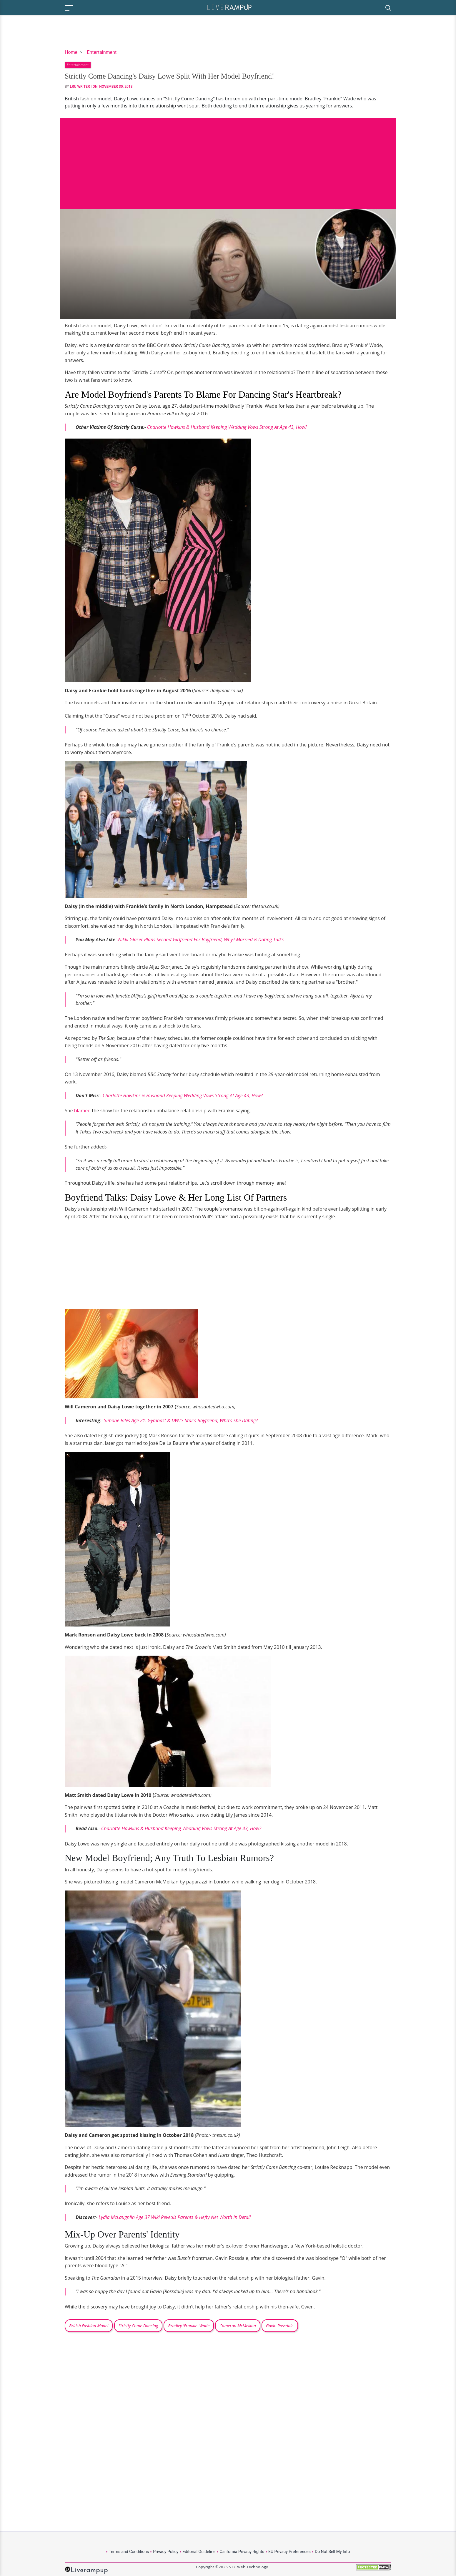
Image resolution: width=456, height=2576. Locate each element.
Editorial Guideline (198, 2551)
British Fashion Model (88, 2325)
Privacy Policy (165, 2551)
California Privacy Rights (242, 2551)
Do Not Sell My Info (332, 2551)
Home (71, 52)
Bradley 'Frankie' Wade (188, 2325)
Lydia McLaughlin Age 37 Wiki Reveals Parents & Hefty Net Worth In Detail (175, 2217)
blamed (82, 1110)
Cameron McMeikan (237, 2325)
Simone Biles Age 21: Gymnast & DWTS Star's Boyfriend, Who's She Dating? (181, 1420)
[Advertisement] (228, 159)
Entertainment (102, 52)
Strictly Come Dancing (138, 2325)
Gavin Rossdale (280, 2325)
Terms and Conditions (129, 2551)
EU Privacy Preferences (289, 2551)
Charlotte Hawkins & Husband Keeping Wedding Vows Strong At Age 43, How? (227, 427)
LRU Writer (80, 86)
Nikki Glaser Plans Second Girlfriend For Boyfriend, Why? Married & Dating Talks (201, 939)
